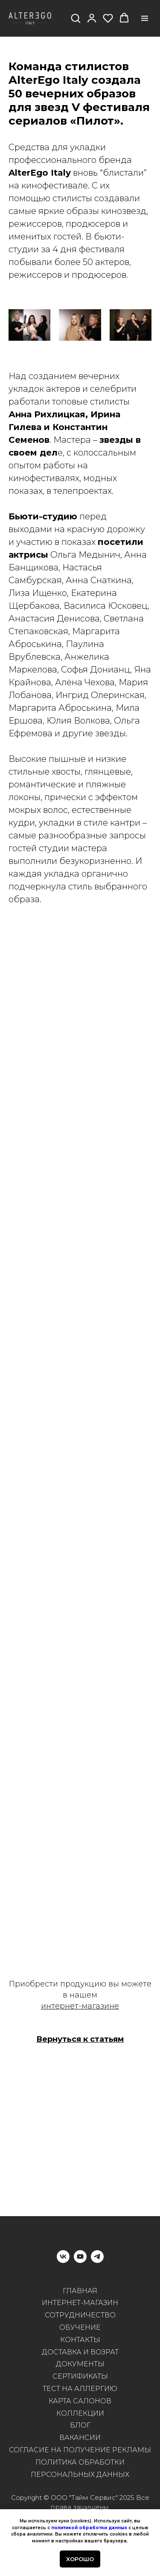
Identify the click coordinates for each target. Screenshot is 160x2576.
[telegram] (97, 2260)
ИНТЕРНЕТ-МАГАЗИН (80, 2303)
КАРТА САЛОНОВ (80, 2401)
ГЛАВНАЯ (80, 2291)
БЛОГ (80, 2425)
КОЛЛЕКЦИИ (80, 2413)
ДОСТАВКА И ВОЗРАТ (80, 2352)
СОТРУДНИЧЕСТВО (80, 2315)
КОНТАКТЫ (80, 2340)
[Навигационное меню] (144, 18)
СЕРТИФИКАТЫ (80, 2376)
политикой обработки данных (89, 2527)
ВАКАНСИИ (80, 2438)
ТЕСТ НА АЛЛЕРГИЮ (80, 2389)
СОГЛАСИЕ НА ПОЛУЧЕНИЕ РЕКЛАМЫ (80, 2450)
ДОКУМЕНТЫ (80, 2364)
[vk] (63, 2260)
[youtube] (80, 2260)
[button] (75, 18)
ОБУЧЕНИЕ (80, 2327)
